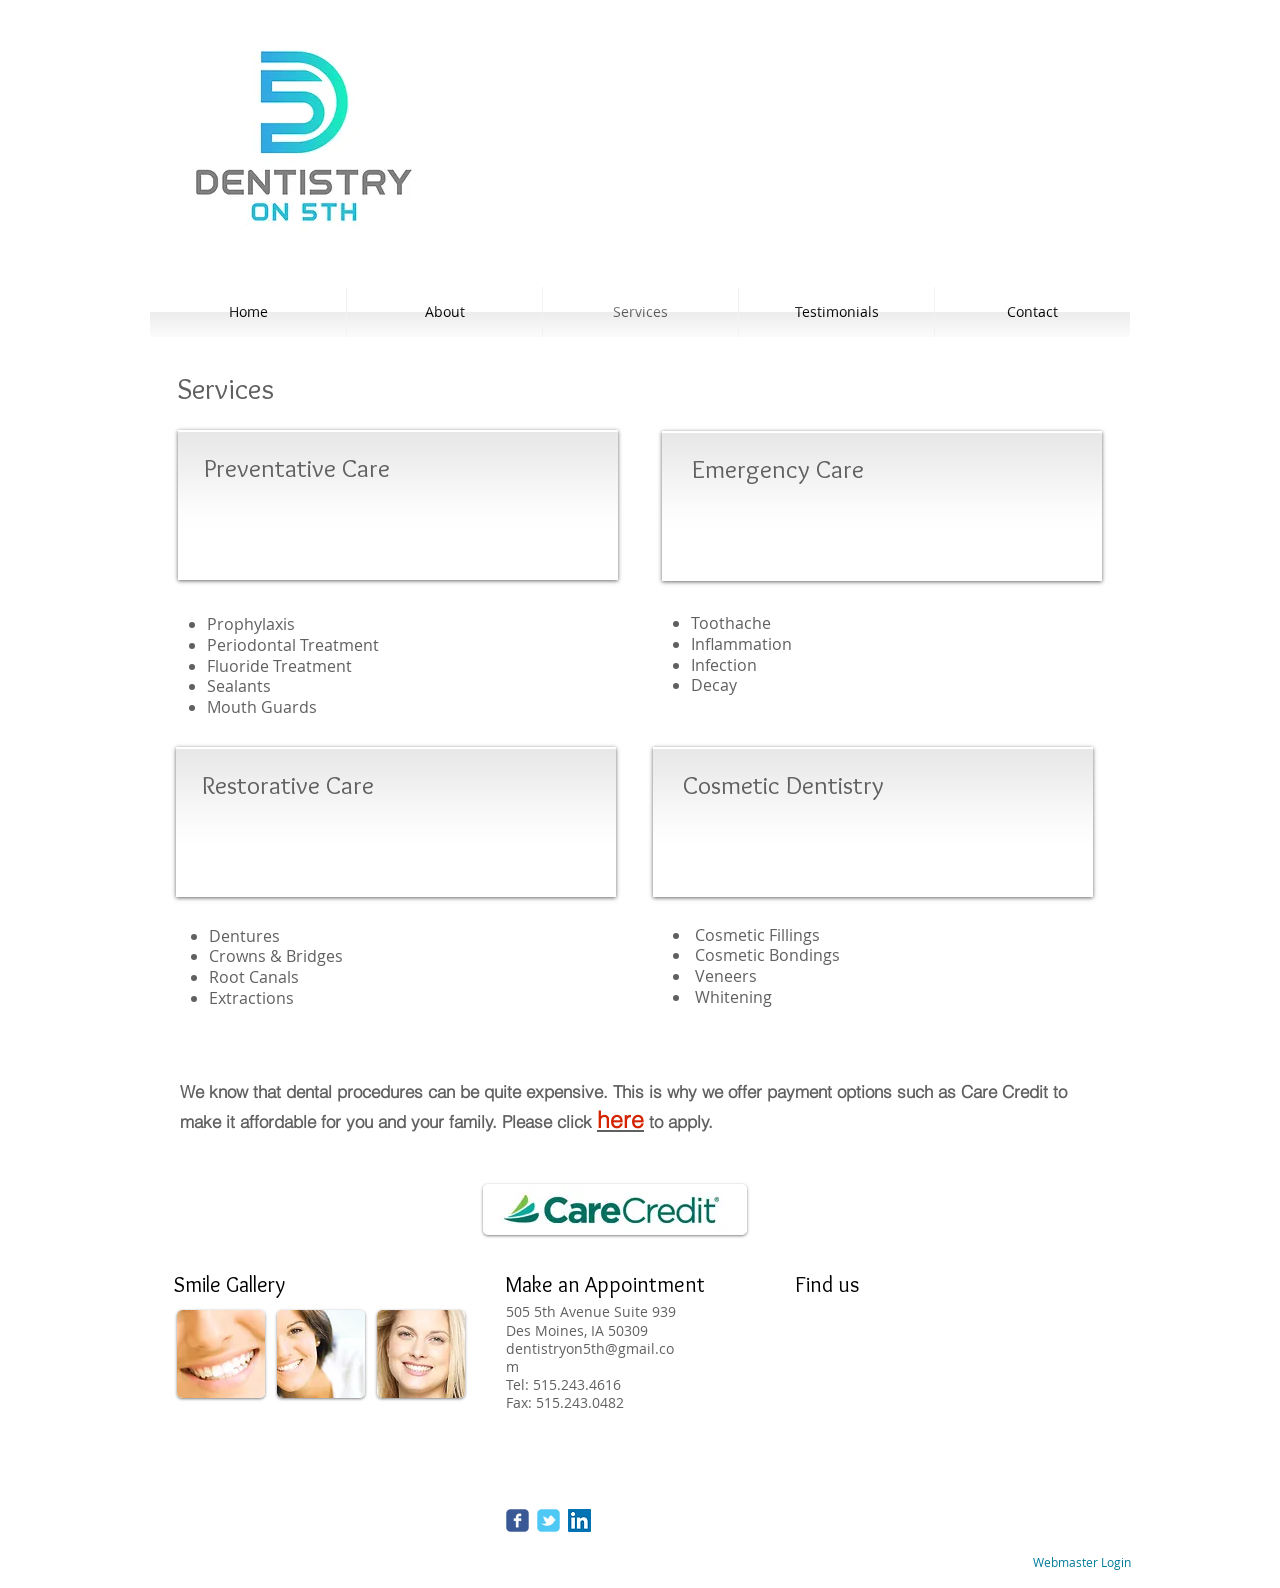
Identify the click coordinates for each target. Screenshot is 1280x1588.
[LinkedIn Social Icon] (579, 1520)
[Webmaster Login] (1081, 1563)
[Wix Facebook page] (517, 1520)
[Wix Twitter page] (548, 1520)
